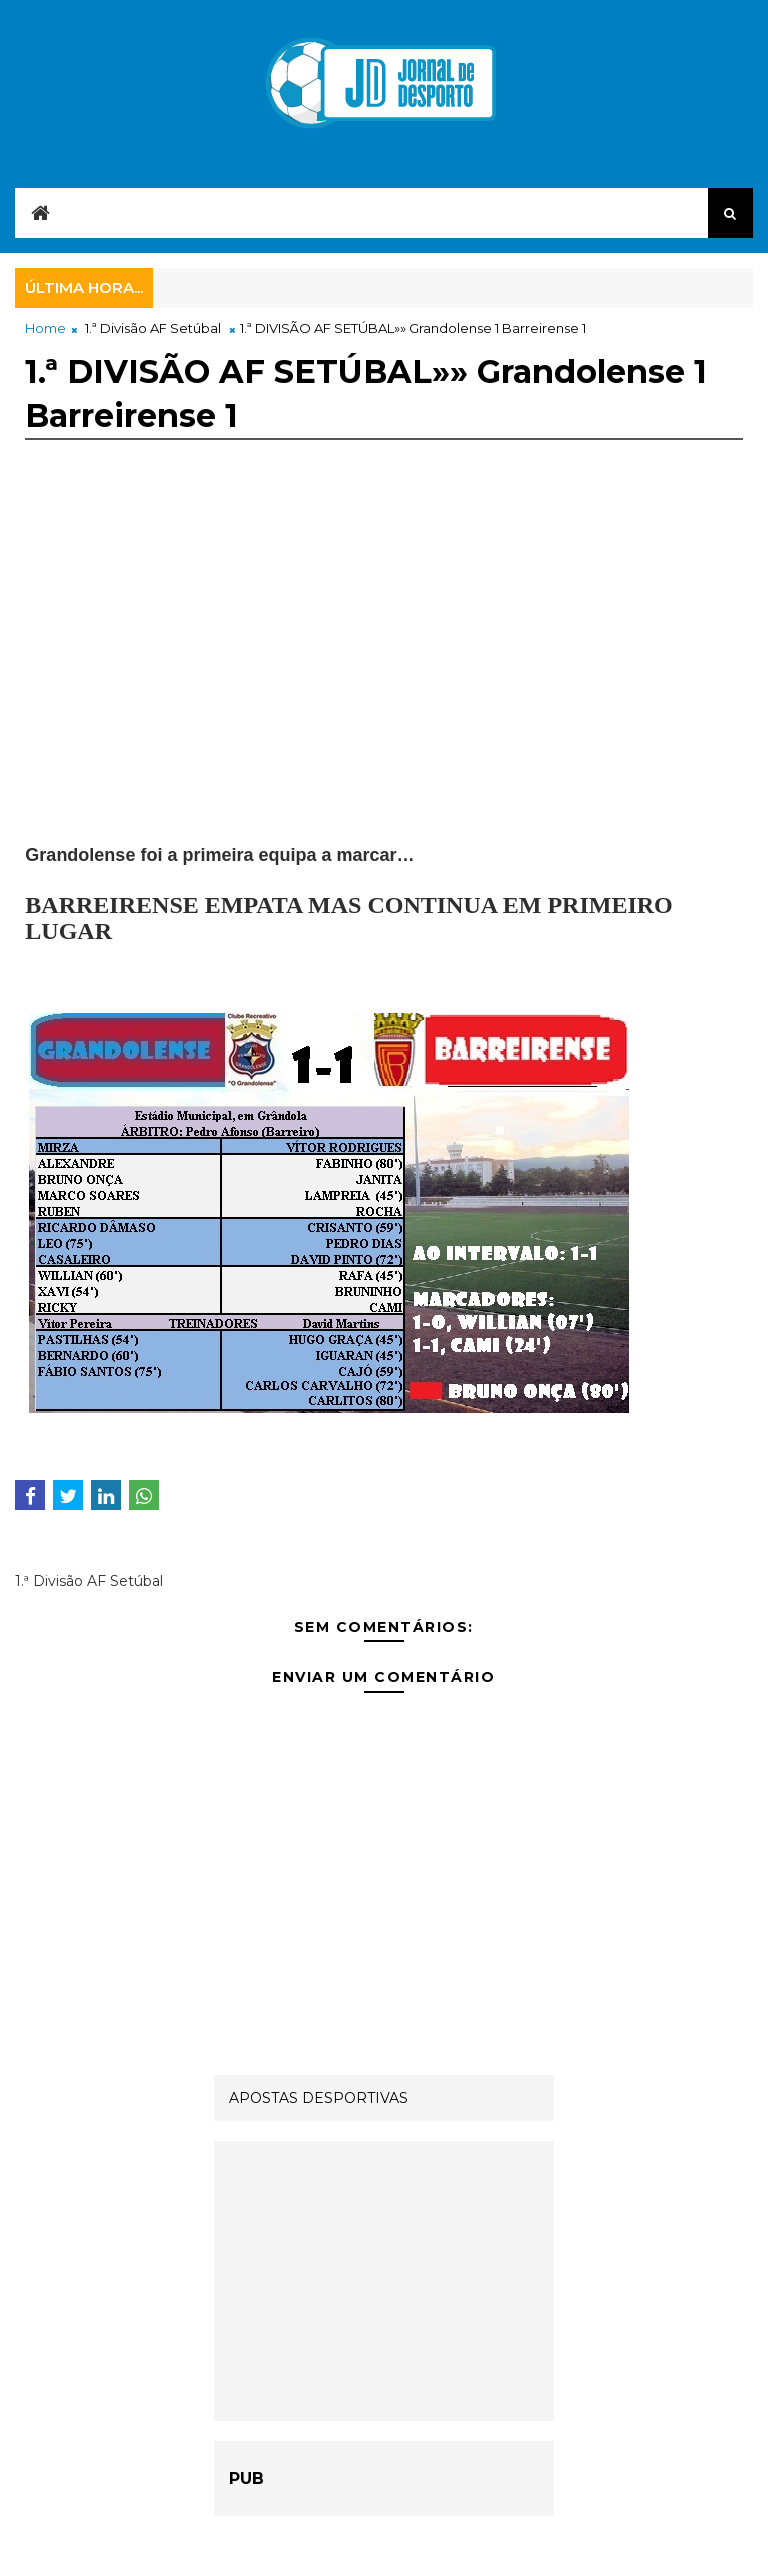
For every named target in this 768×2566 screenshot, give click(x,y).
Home (45, 328)
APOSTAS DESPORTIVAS (318, 2098)
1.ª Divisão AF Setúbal (153, 328)
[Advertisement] (383, 651)
